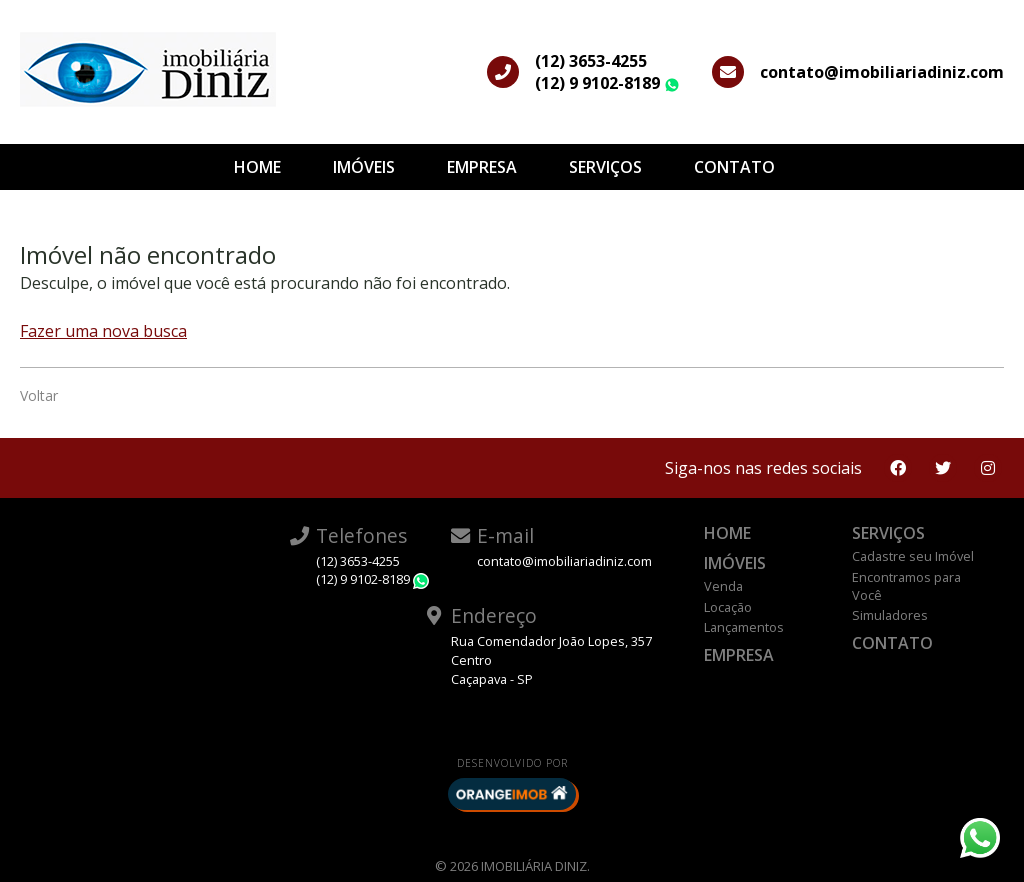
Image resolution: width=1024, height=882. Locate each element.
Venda (723, 586)
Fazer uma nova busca (103, 331)
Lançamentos (744, 627)
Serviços (605, 167)
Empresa (482, 167)
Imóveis (364, 167)
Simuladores (890, 615)
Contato (734, 167)
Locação (728, 607)
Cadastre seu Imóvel (913, 556)
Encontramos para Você (906, 586)
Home (257, 167)
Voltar (39, 395)
